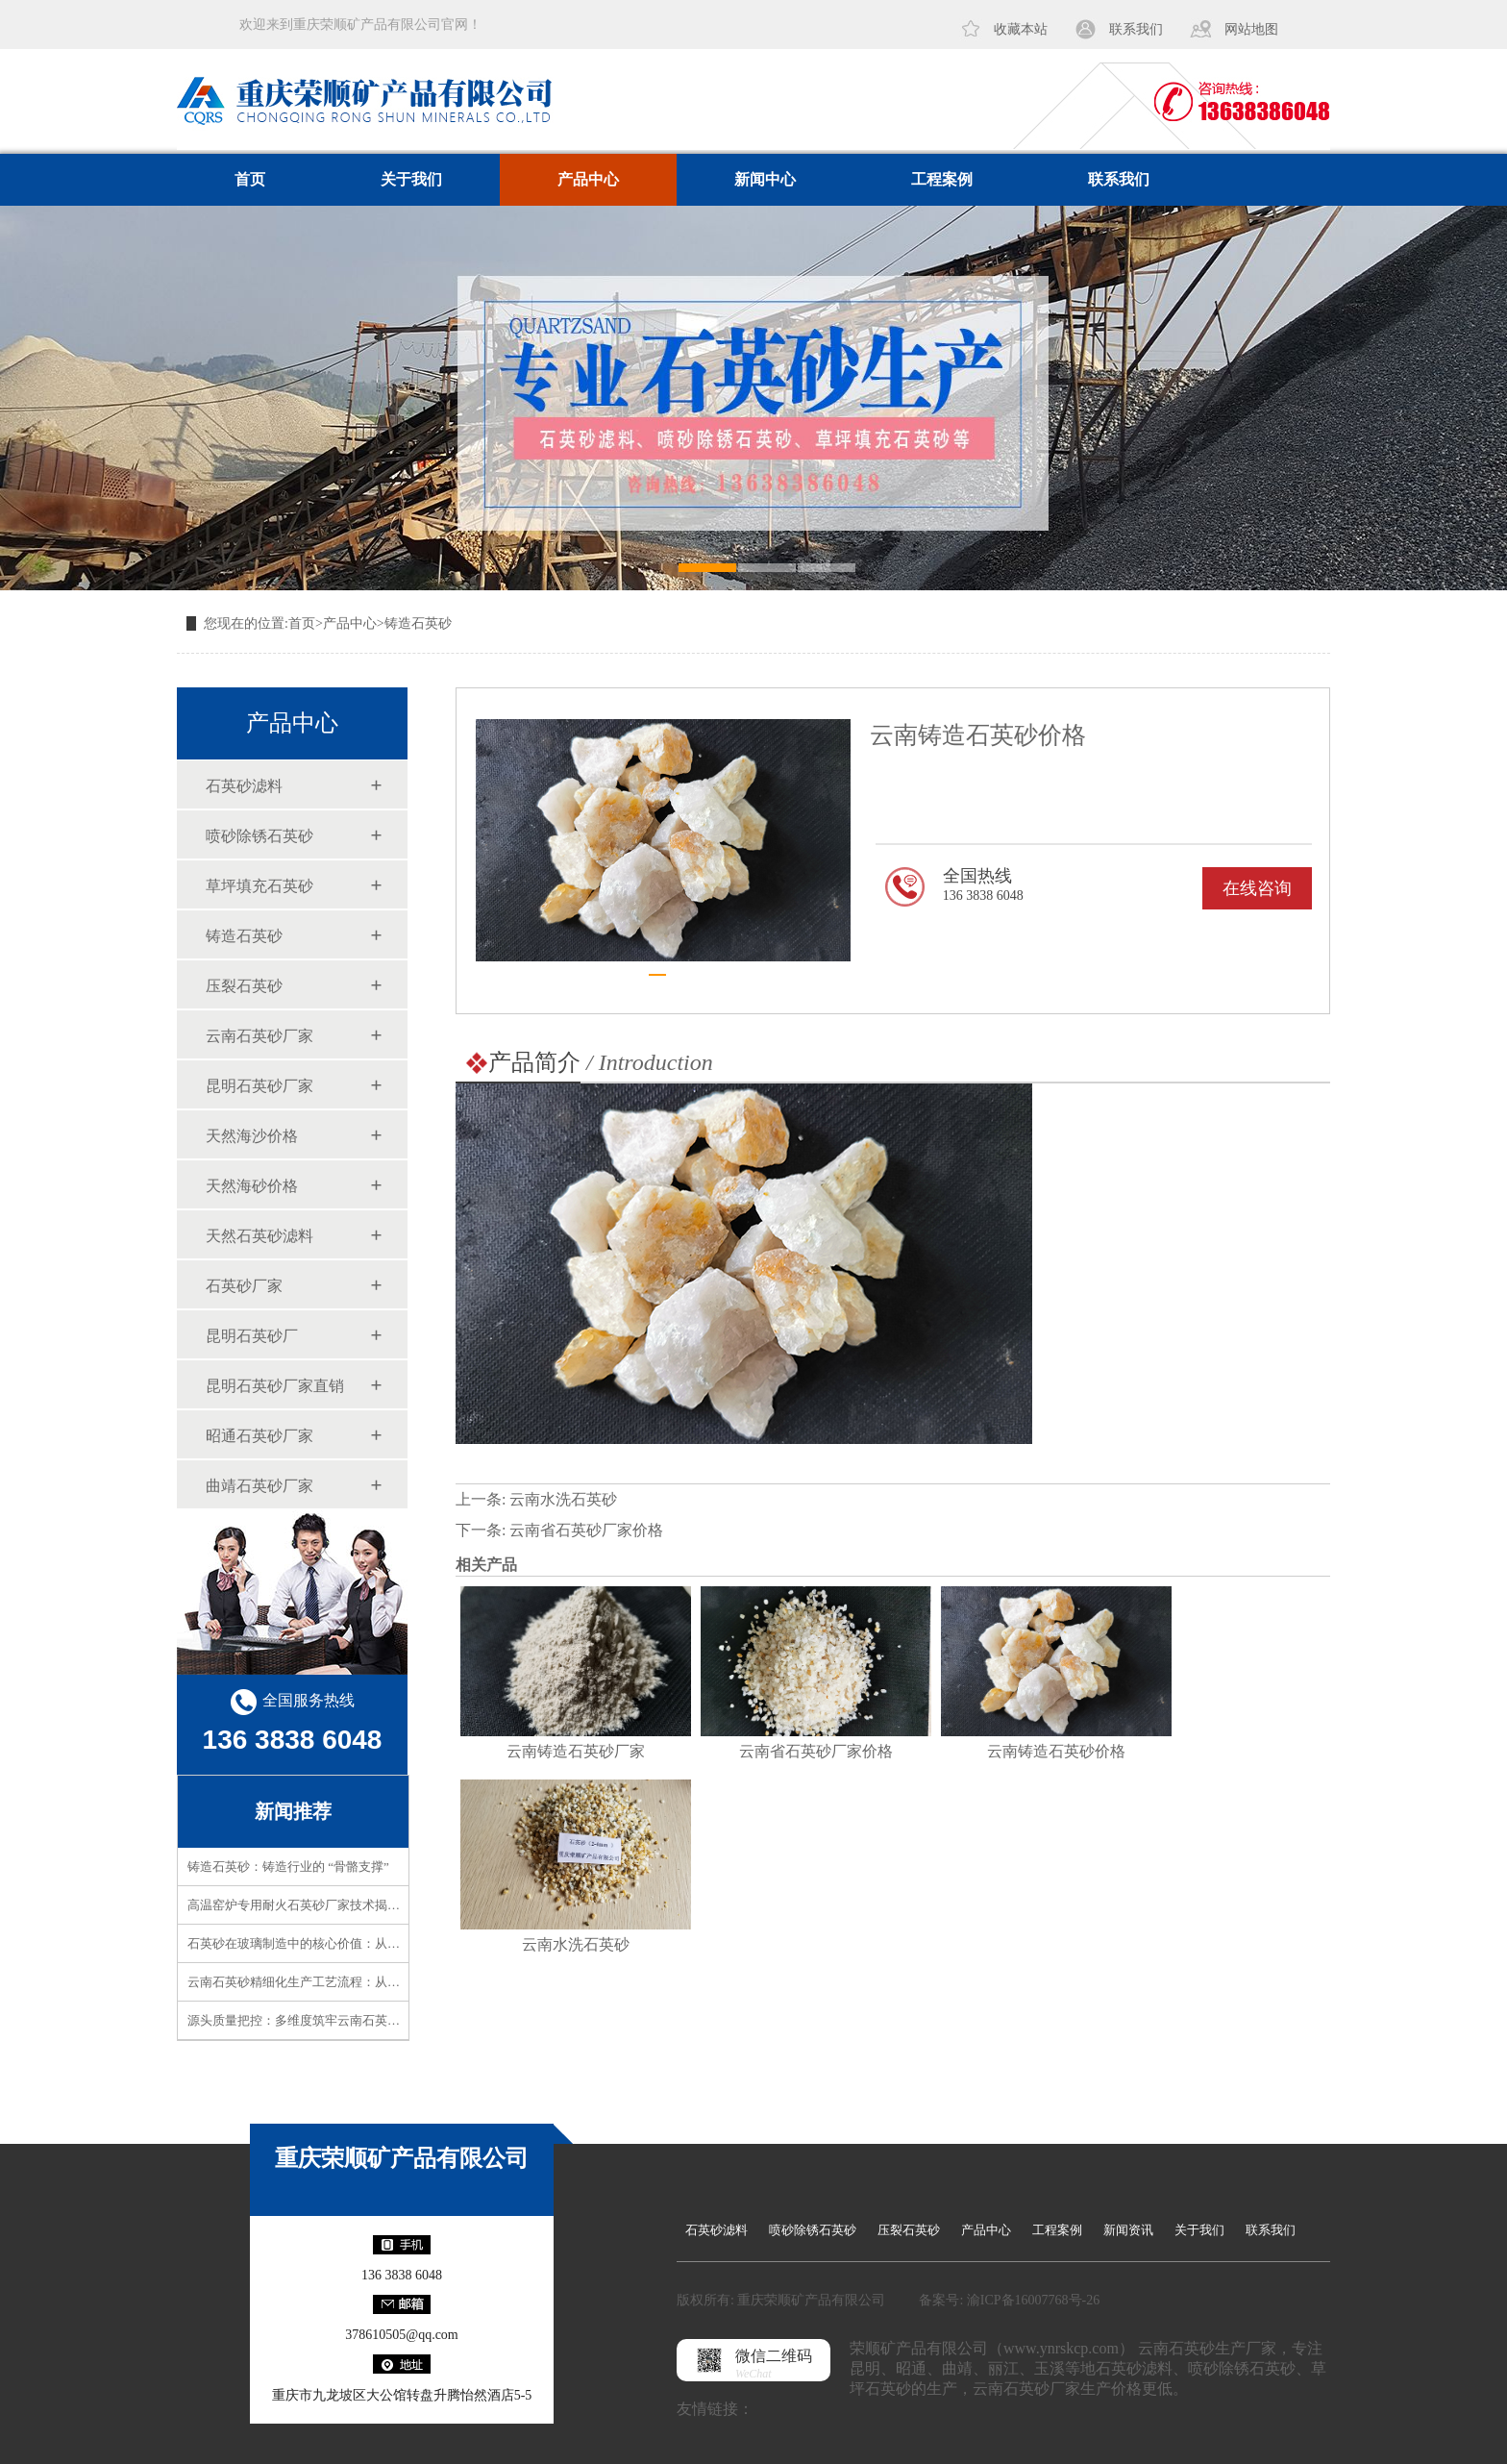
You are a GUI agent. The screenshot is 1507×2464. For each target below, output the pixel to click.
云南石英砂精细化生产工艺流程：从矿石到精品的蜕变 (337, 1982)
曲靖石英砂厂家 (259, 1486)
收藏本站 (1021, 29)
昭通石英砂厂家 (259, 1436)
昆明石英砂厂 (252, 1336)
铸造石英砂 (418, 623)
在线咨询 (1257, 888)
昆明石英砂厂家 (259, 1086)
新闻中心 (765, 179)
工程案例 (942, 179)
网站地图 (1251, 29)
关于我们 (411, 179)
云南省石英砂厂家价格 (586, 1530)
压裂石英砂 (244, 986)
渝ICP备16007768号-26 (1033, 2300)
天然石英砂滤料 (259, 1236)
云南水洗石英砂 (563, 1499)
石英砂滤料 (244, 786)
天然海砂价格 (252, 1186)
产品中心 (588, 179)
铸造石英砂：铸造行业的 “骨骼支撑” (288, 1866)
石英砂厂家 (244, 1286)
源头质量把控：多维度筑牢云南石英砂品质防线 (318, 2020)
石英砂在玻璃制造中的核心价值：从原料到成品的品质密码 (349, 1943)
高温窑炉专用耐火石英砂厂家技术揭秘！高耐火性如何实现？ (356, 1905)
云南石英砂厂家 (259, 1036)
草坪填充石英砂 (259, 886)
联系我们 (1136, 29)
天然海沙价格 (252, 1136)
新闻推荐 (293, 1811)
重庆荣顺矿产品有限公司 (402, 2158)
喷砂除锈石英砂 (259, 836)
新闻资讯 (1128, 2230)
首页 (250, 179)
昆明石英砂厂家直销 (275, 1386)
